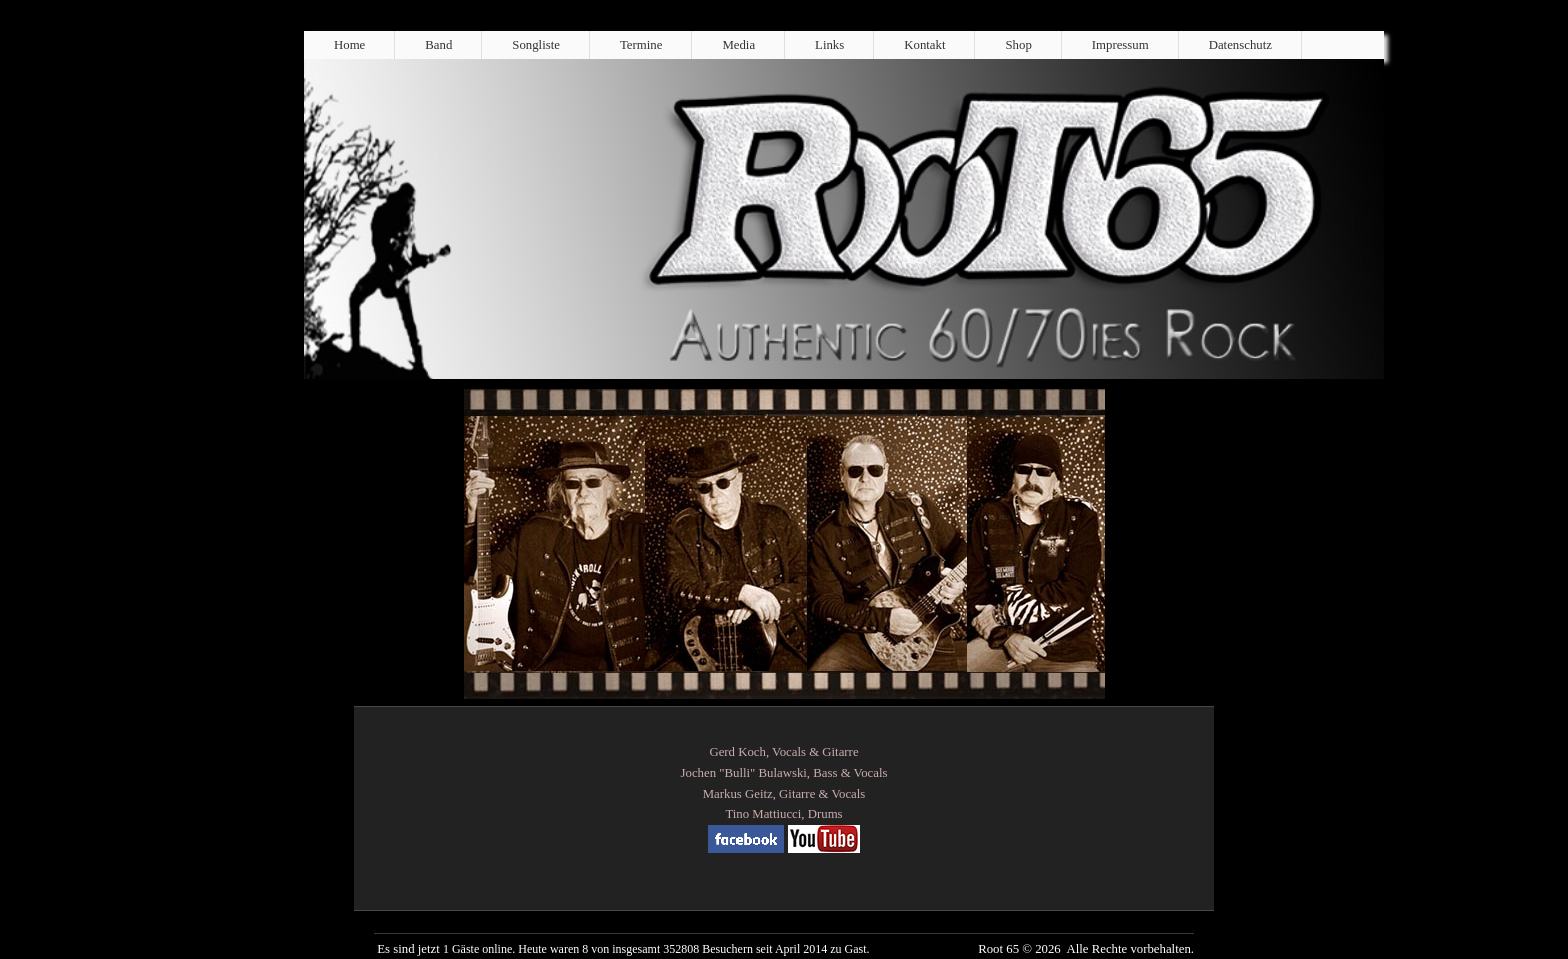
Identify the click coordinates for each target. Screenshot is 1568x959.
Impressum (1120, 45)
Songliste (536, 45)
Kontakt (924, 45)
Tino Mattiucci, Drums (783, 814)
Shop (1018, 45)
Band (438, 45)
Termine (641, 45)
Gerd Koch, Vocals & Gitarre (783, 752)
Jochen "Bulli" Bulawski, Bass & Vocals (784, 773)
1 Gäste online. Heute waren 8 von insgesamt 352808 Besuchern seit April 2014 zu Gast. (656, 949)
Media (738, 45)
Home (349, 45)
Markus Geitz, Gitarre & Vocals (784, 794)
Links (829, 45)
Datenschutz (1240, 45)
